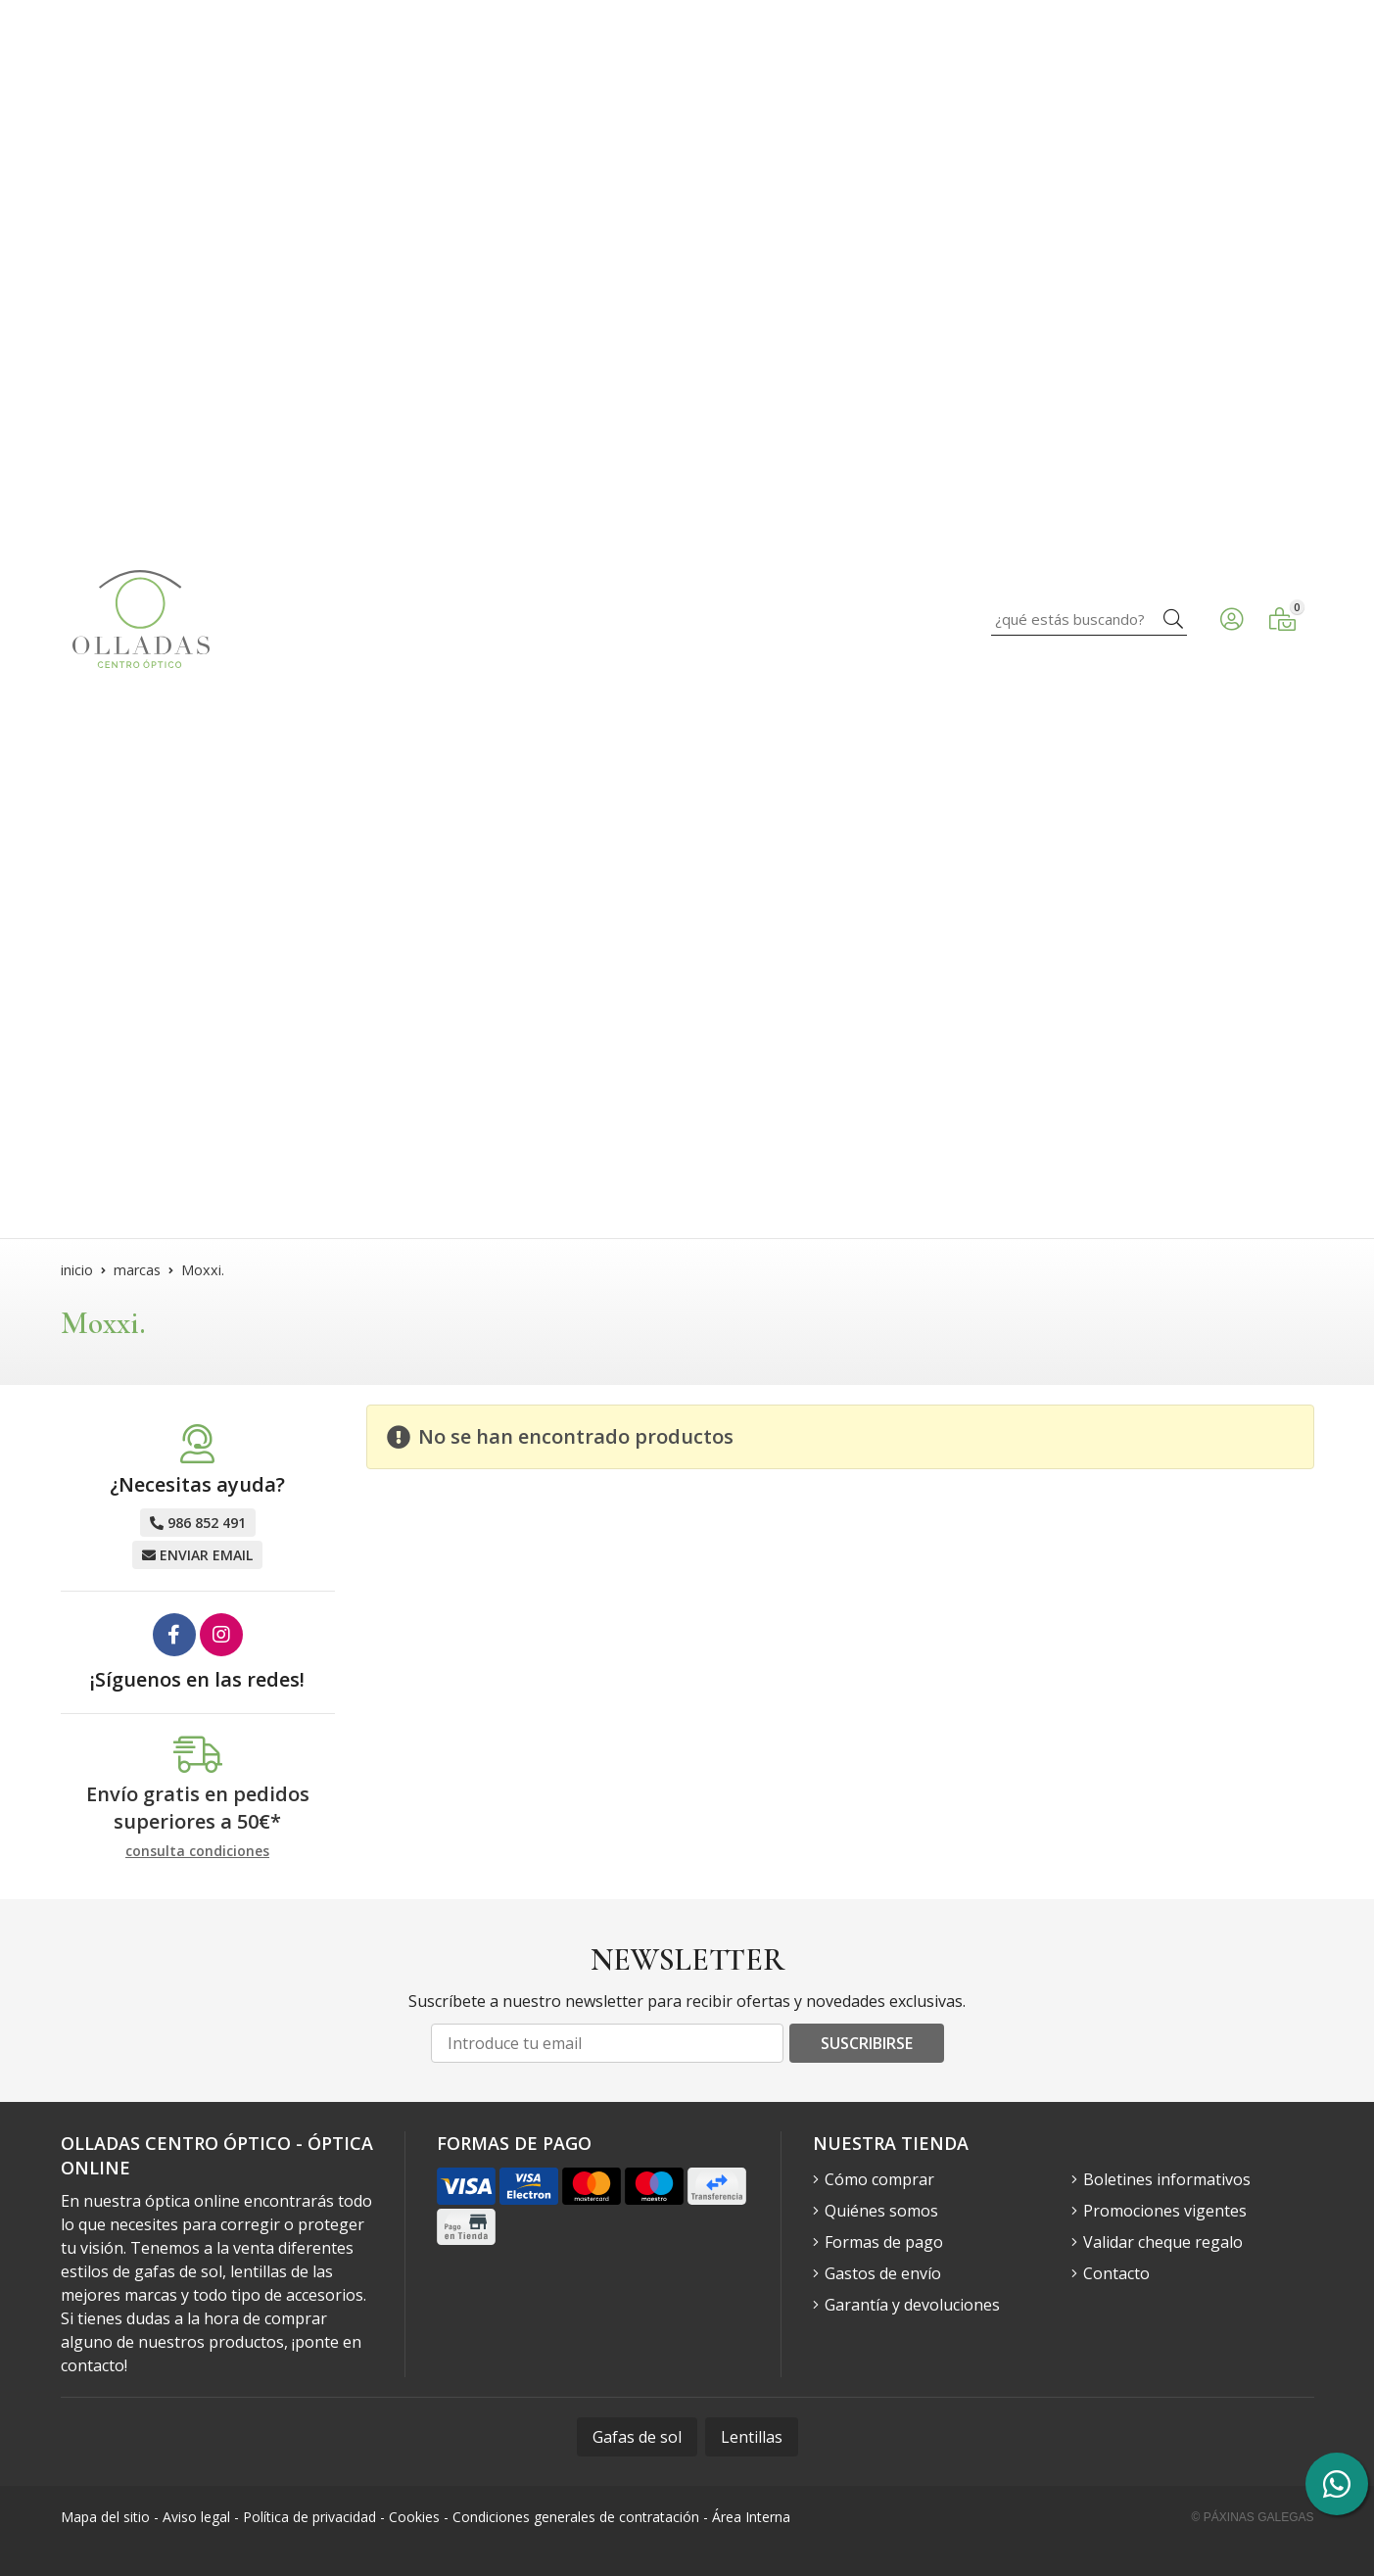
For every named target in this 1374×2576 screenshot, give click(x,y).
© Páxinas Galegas (1253, 2517)
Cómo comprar (879, 2179)
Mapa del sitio (105, 2516)
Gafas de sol (637, 2437)
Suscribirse (867, 2043)
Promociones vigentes (1165, 2210)
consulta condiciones (197, 1851)
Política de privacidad (309, 2516)
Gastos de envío (883, 2273)
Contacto (1116, 2273)
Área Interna (751, 2516)
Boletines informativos (1167, 2179)
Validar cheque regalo (1163, 2242)
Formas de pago (884, 2242)
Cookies (414, 2516)
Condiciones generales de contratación (575, 2516)
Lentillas (751, 2437)
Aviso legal (196, 2516)
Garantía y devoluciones (912, 2304)
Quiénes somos (881, 2210)
